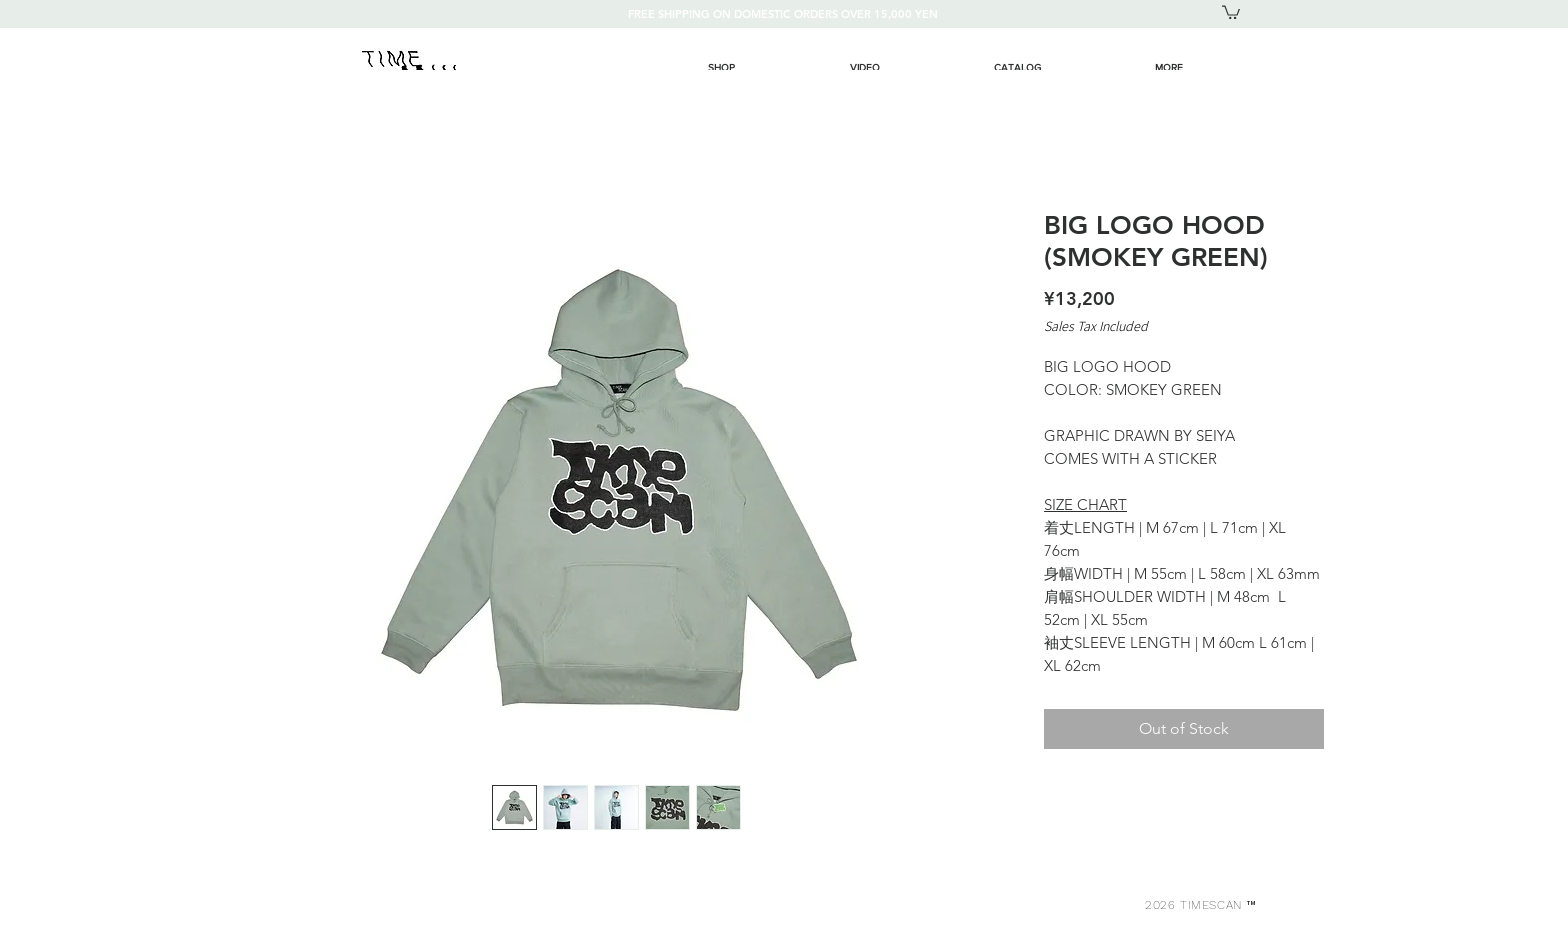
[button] (1231, 11)
